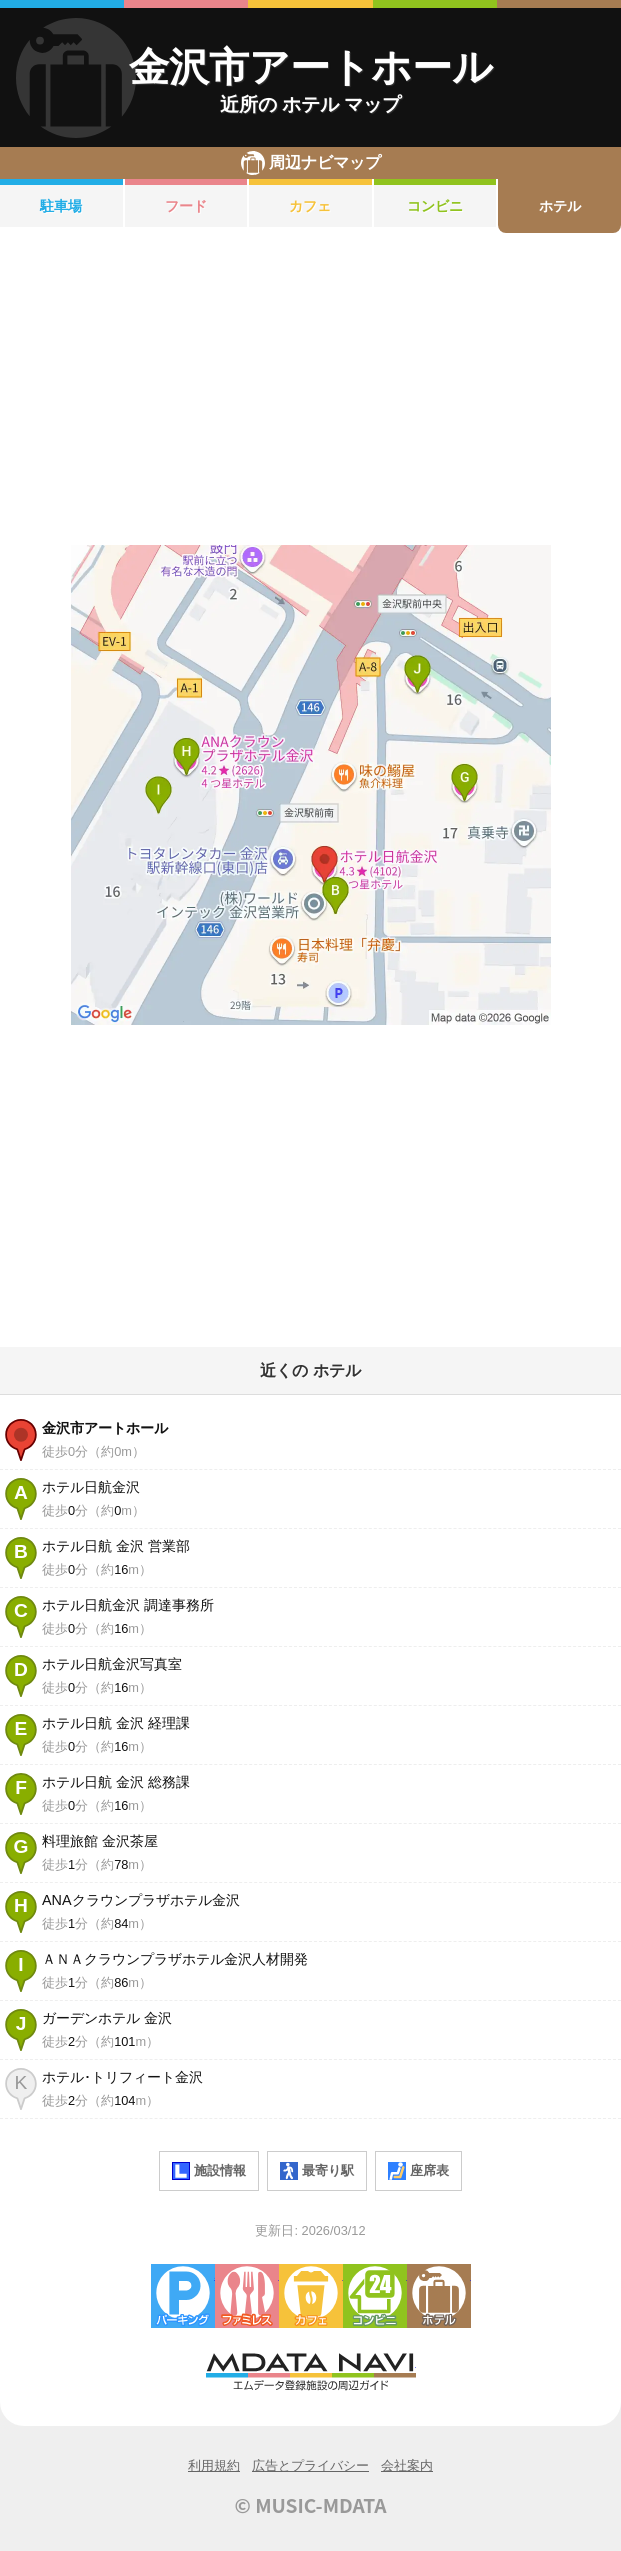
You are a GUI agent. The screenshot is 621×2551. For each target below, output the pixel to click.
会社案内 (407, 2465)
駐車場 (61, 206)
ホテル (560, 206)
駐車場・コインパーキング (183, 2296)
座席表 (418, 2171)
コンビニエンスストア (375, 2296)
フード (186, 206)
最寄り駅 (317, 2171)
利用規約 (214, 2465)
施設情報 (209, 2171)
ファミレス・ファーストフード (247, 2296)
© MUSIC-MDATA (311, 2505)
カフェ (310, 206)
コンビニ (435, 206)
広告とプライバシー (310, 2465)
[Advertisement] (310, 389)
